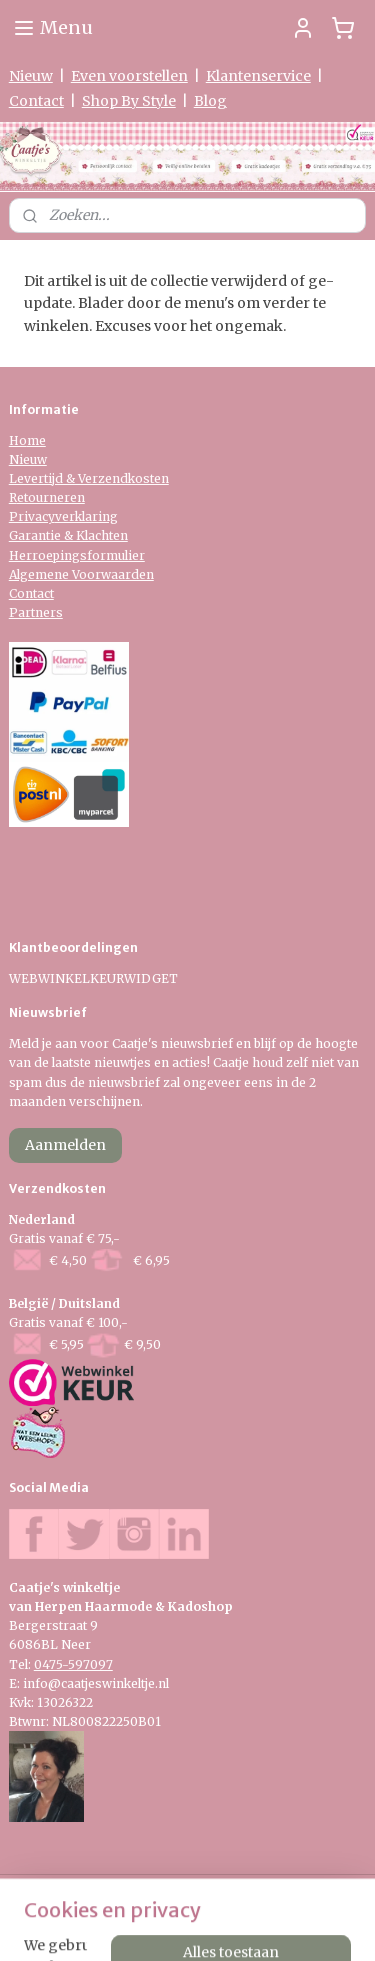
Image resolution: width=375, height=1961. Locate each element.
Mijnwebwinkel (254, 1924)
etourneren (51, 497)
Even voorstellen (129, 76)
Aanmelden (65, 1145)
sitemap (236, 1891)
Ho (18, 440)
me (36, 440)
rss (278, 1891)
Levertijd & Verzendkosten (89, 478)
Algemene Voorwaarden (81, 574)
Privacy (32, 516)
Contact (36, 101)
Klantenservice (258, 76)
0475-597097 (73, 1664)
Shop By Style (129, 101)
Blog (210, 101)
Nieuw (31, 76)
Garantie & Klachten (68, 535)
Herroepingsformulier (77, 555)
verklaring (86, 516)
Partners (36, 612)
